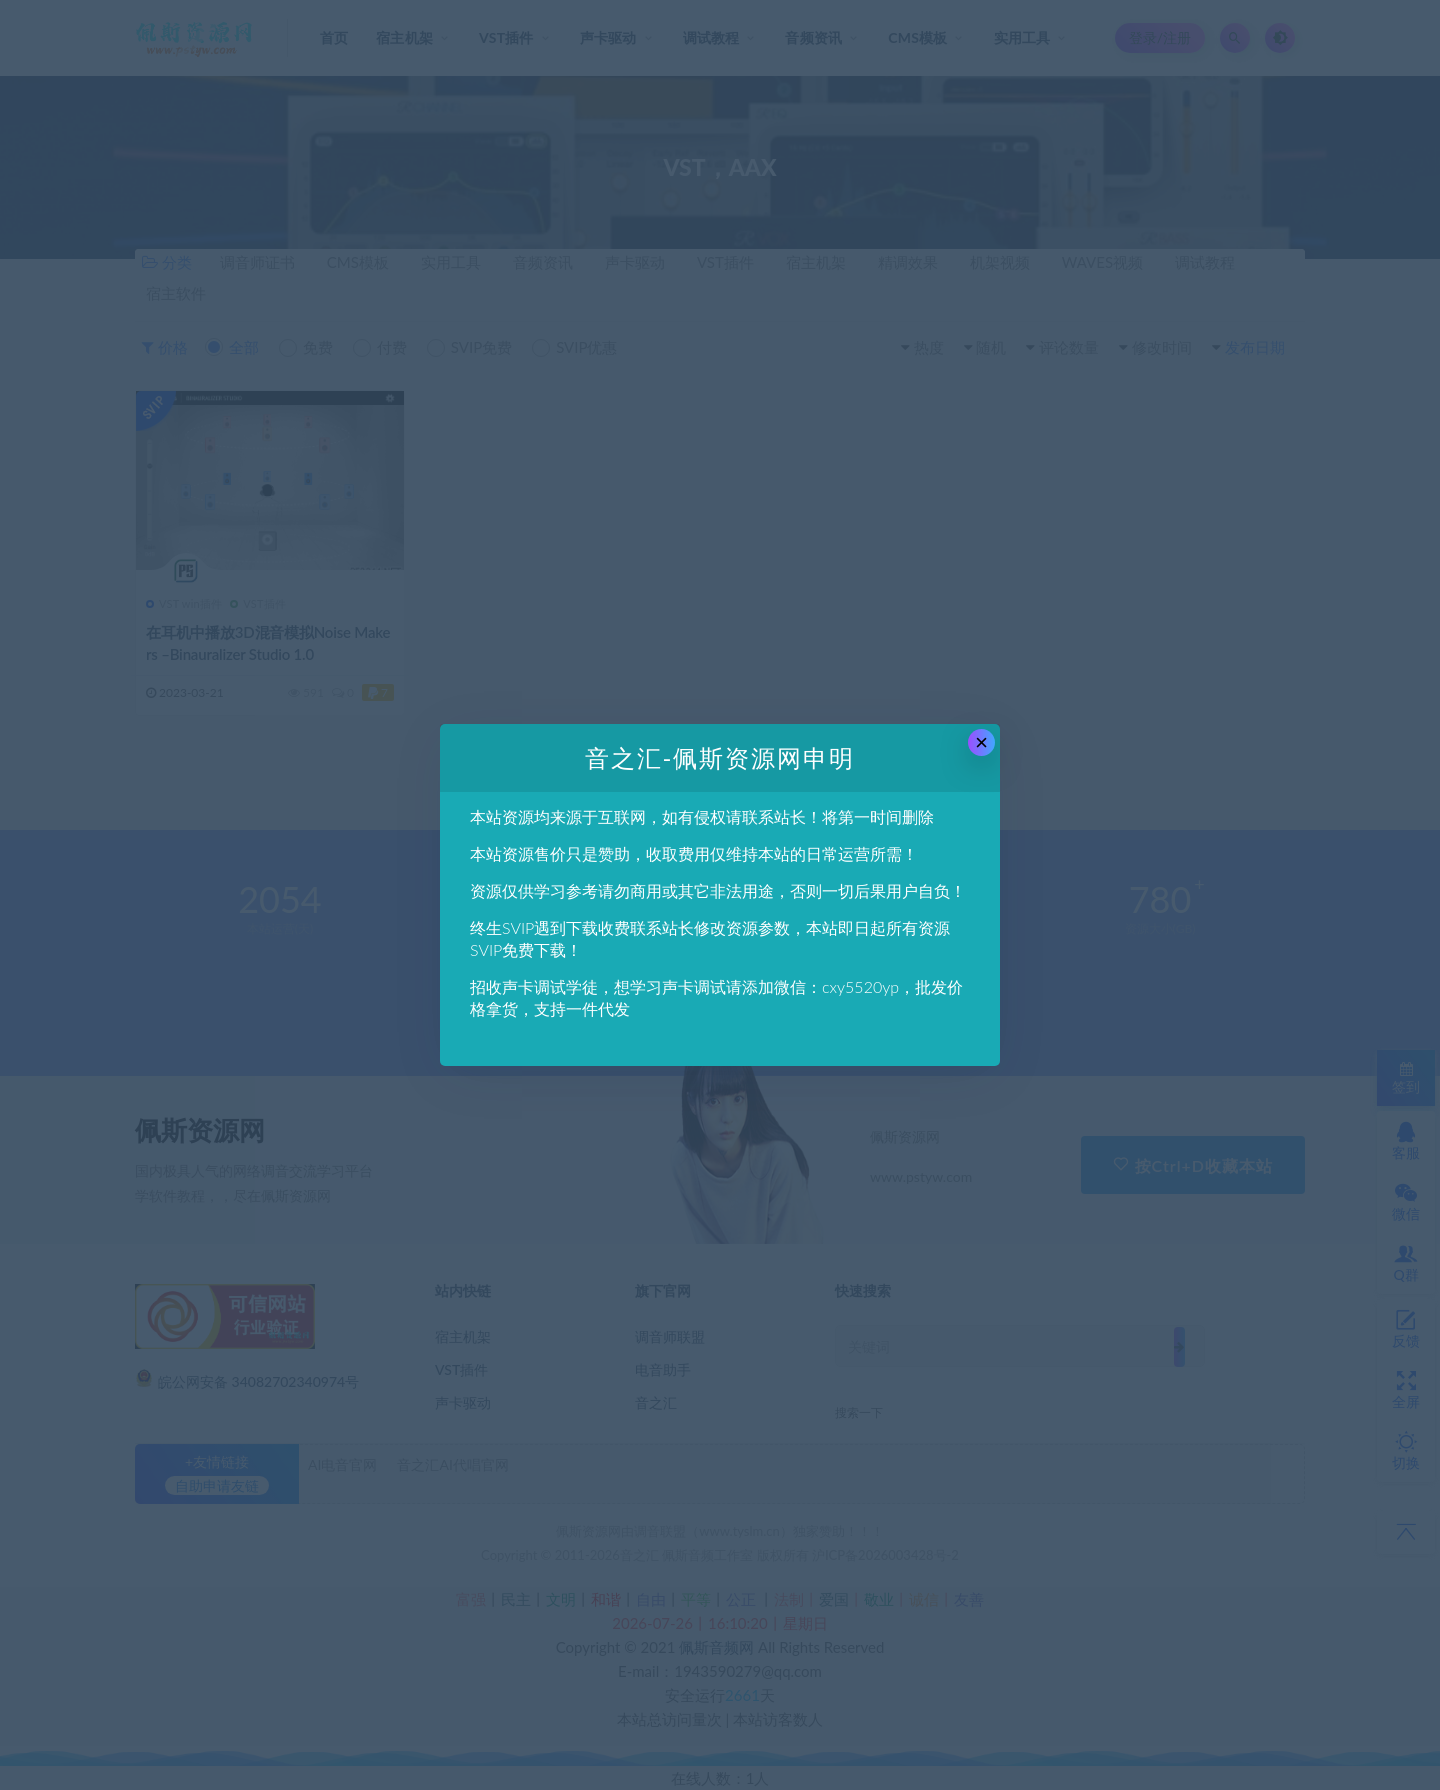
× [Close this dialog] (981, 742)
